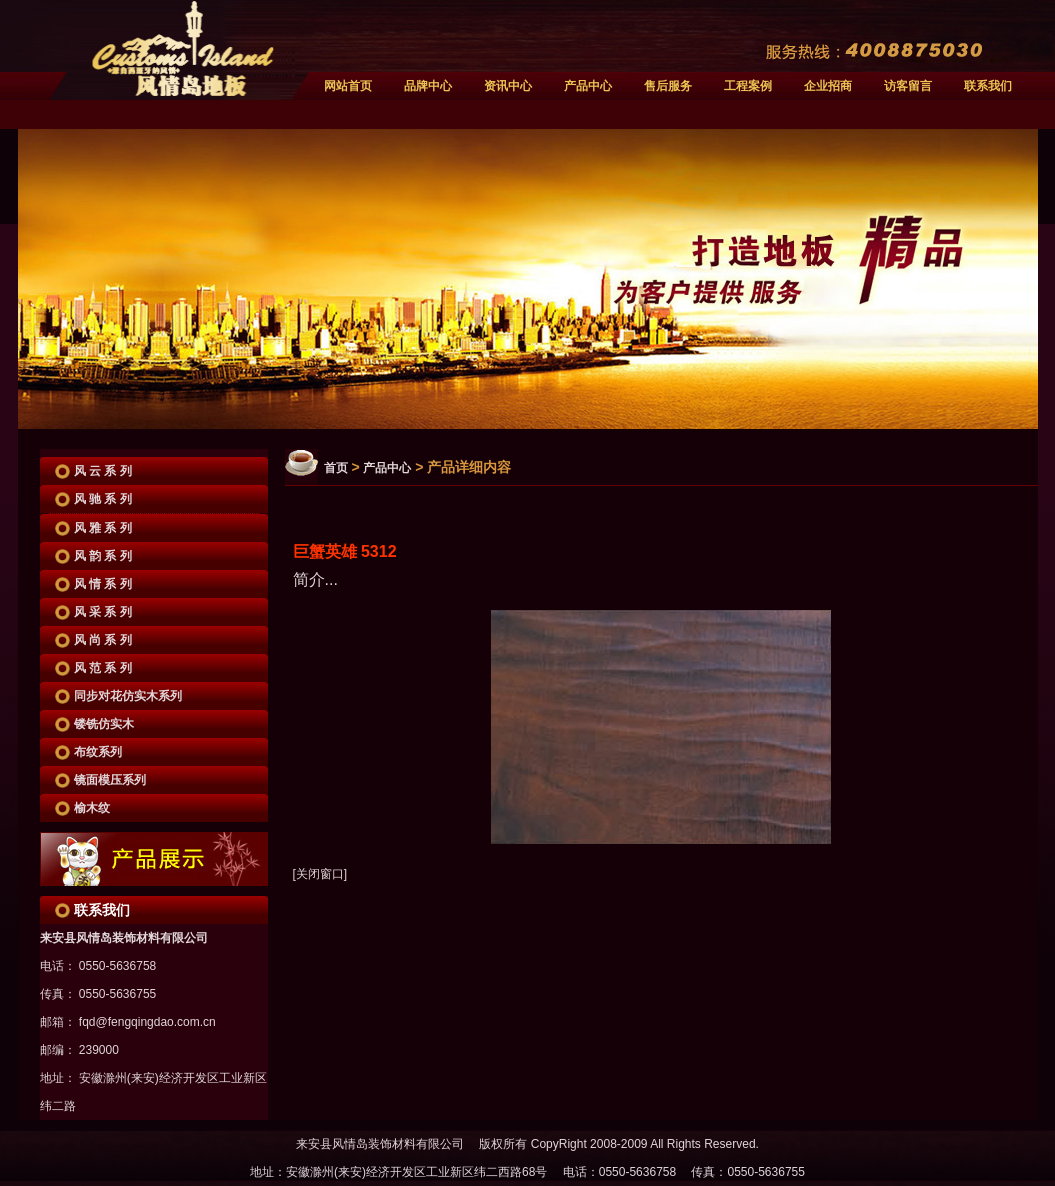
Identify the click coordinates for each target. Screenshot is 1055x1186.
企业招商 (828, 86)
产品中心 (588, 86)
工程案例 (748, 86)
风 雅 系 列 (103, 528)
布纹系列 (98, 752)
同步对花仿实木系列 (128, 696)
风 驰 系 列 (103, 499)
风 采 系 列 (103, 612)
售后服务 (668, 86)
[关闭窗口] (320, 874)
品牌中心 (428, 86)
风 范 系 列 (103, 668)
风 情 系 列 (103, 584)
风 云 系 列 (103, 471)
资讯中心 (508, 86)
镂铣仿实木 (104, 724)
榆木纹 (92, 808)
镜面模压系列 (110, 780)
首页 (336, 468)
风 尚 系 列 (103, 640)
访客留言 (908, 86)
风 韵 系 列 (103, 556)
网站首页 (348, 86)
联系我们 (988, 86)
